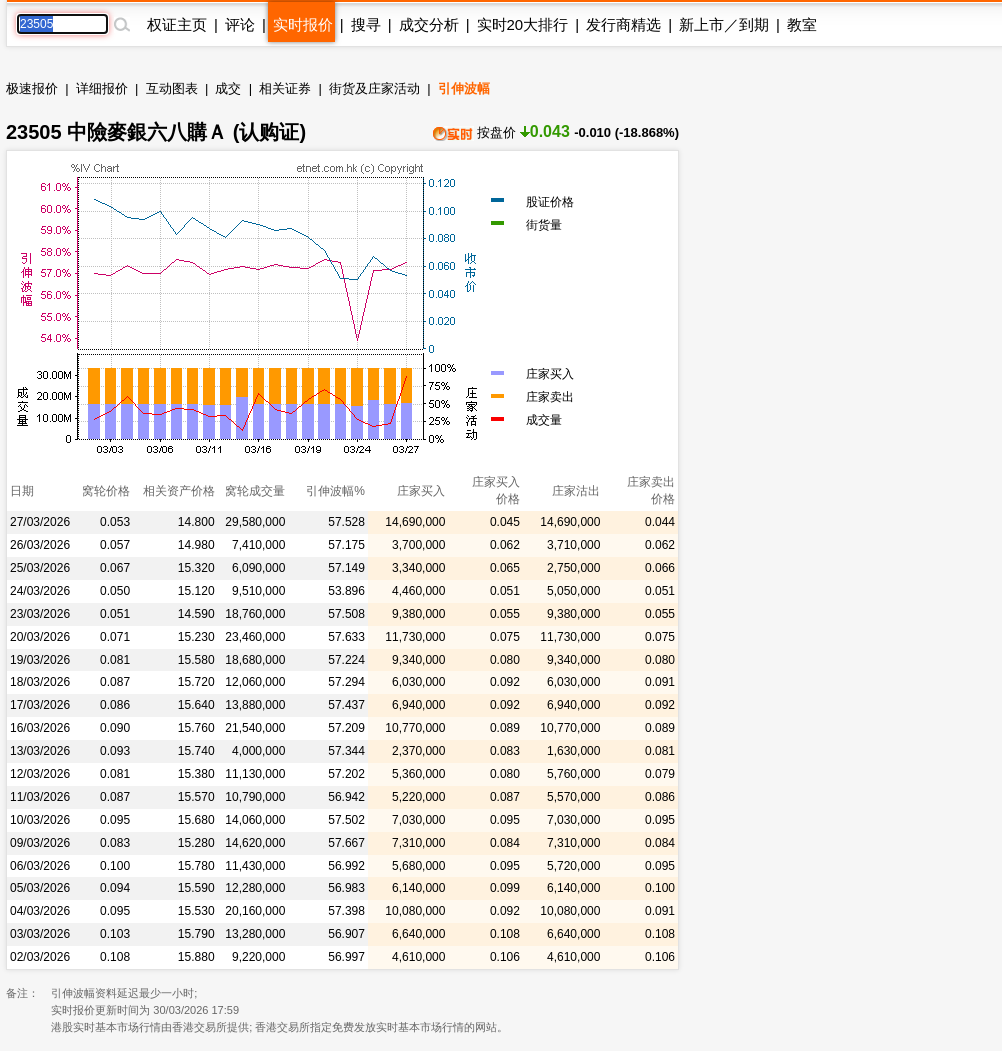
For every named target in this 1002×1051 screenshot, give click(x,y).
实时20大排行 (523, 24)
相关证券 (285, 88)
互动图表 (172, 88)
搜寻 (366, 24)
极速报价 (32, 88)
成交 (228, 88)
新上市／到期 (724, 24)
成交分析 (429, 24)
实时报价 (303, 24)
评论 (240, 24)
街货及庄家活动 (374, 88)
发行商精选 (623, 24)
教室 (802, 24)
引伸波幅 (464, 88)
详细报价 (102, 88)
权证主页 (177, 24)
